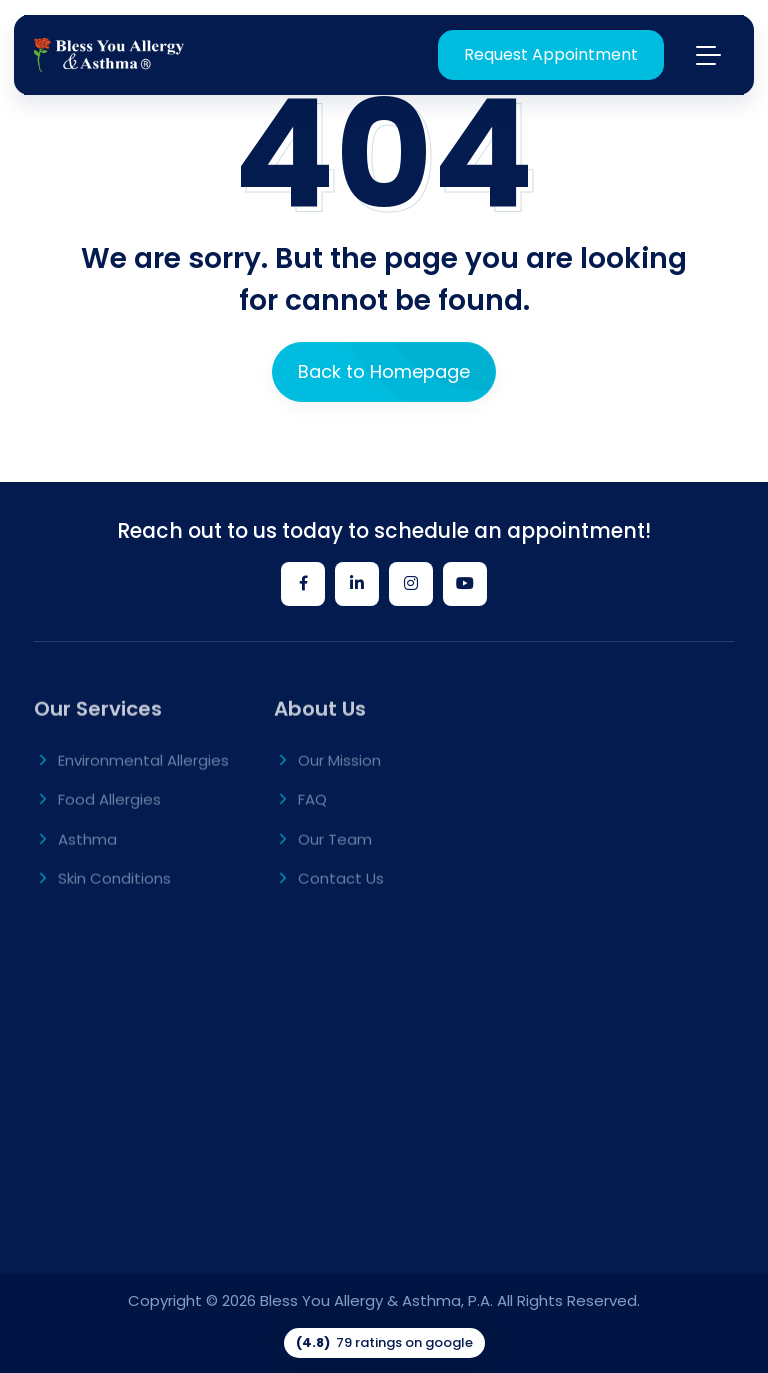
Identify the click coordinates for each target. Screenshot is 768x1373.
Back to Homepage (384, 371)
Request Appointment (551, 54)
